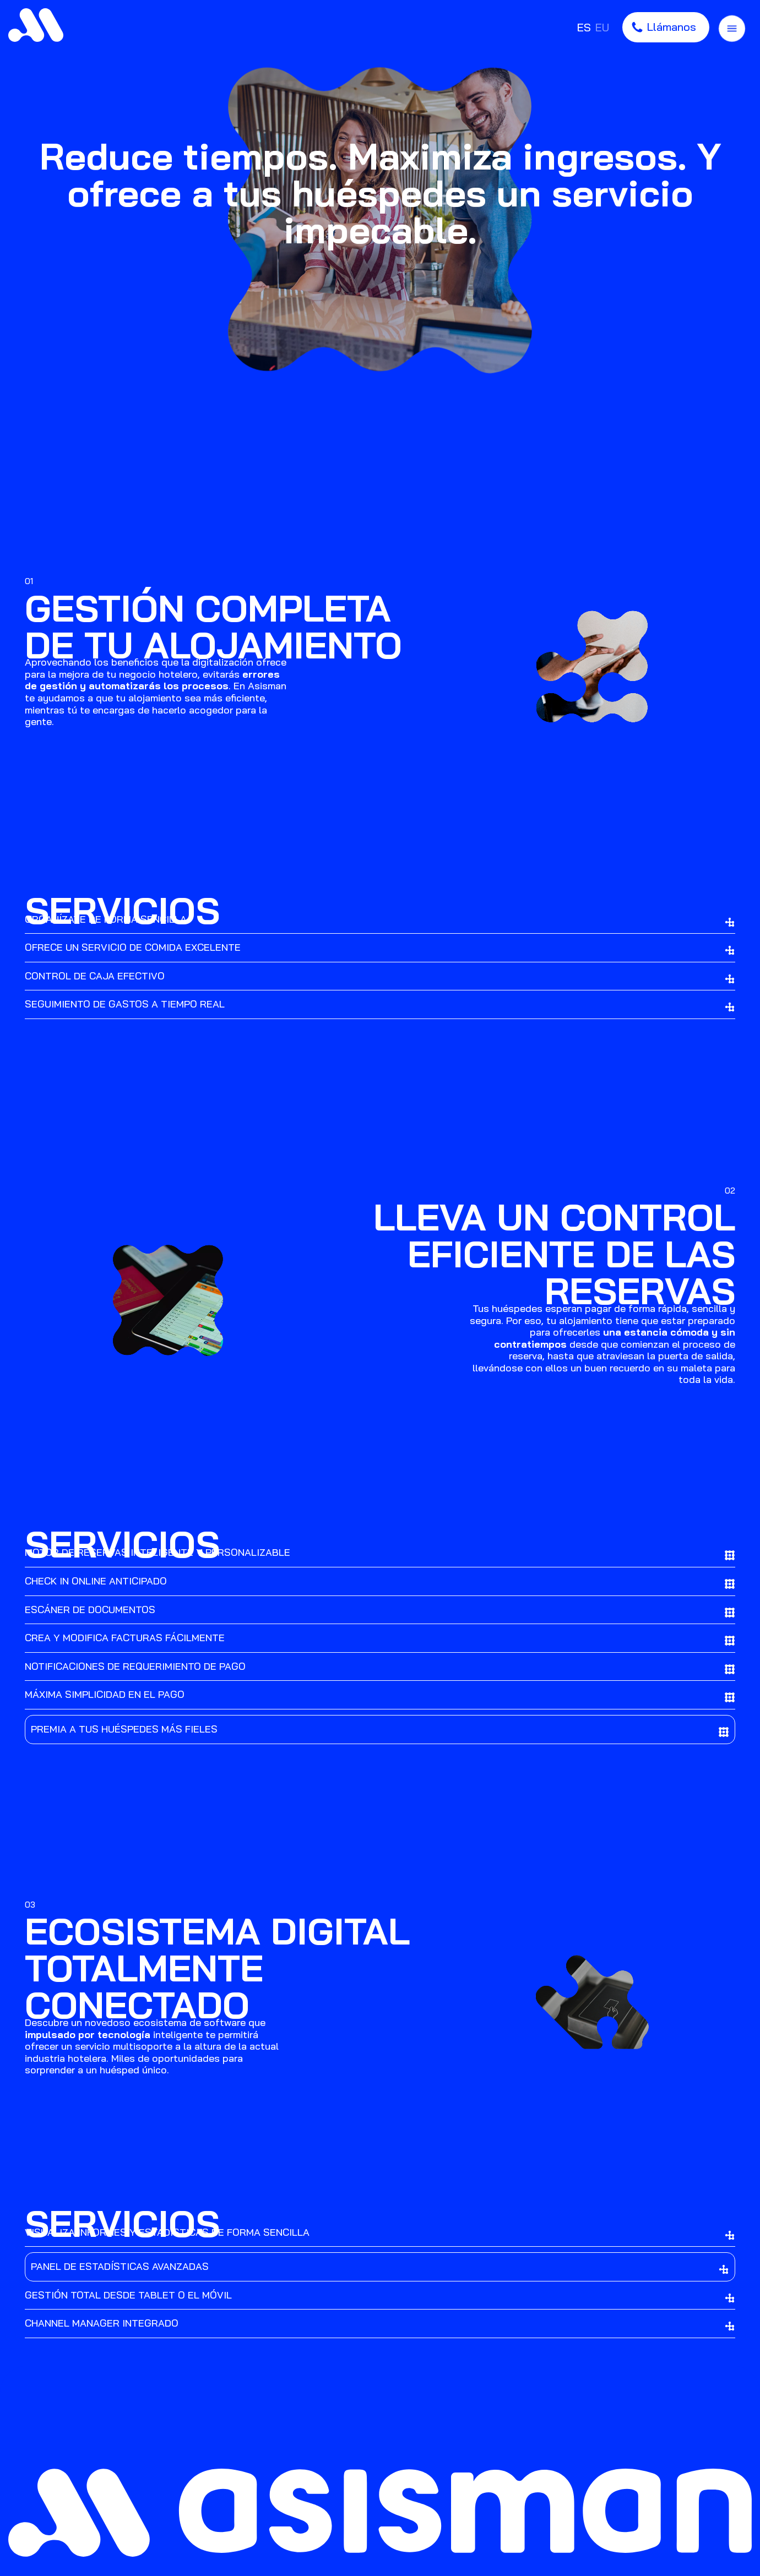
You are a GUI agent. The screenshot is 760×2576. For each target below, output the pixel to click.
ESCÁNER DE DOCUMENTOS (380, 1610)
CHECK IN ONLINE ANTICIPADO (380, 1582)
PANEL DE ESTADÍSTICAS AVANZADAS (380, 2267)
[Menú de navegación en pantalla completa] (732, 27)
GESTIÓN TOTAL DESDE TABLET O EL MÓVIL (380, 2296)
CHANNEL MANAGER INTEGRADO (380, 2324)
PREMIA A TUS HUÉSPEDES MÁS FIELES (380, 1730)
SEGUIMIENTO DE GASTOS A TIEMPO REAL (380, 1005)
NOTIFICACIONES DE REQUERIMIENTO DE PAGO (380, 1667)
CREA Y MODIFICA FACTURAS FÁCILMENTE (380, 1638)
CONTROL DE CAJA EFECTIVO (380, 977)
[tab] (380, 948)
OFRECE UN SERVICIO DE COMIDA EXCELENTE (380, 948)
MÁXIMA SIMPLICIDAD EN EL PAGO (380, 1695)
